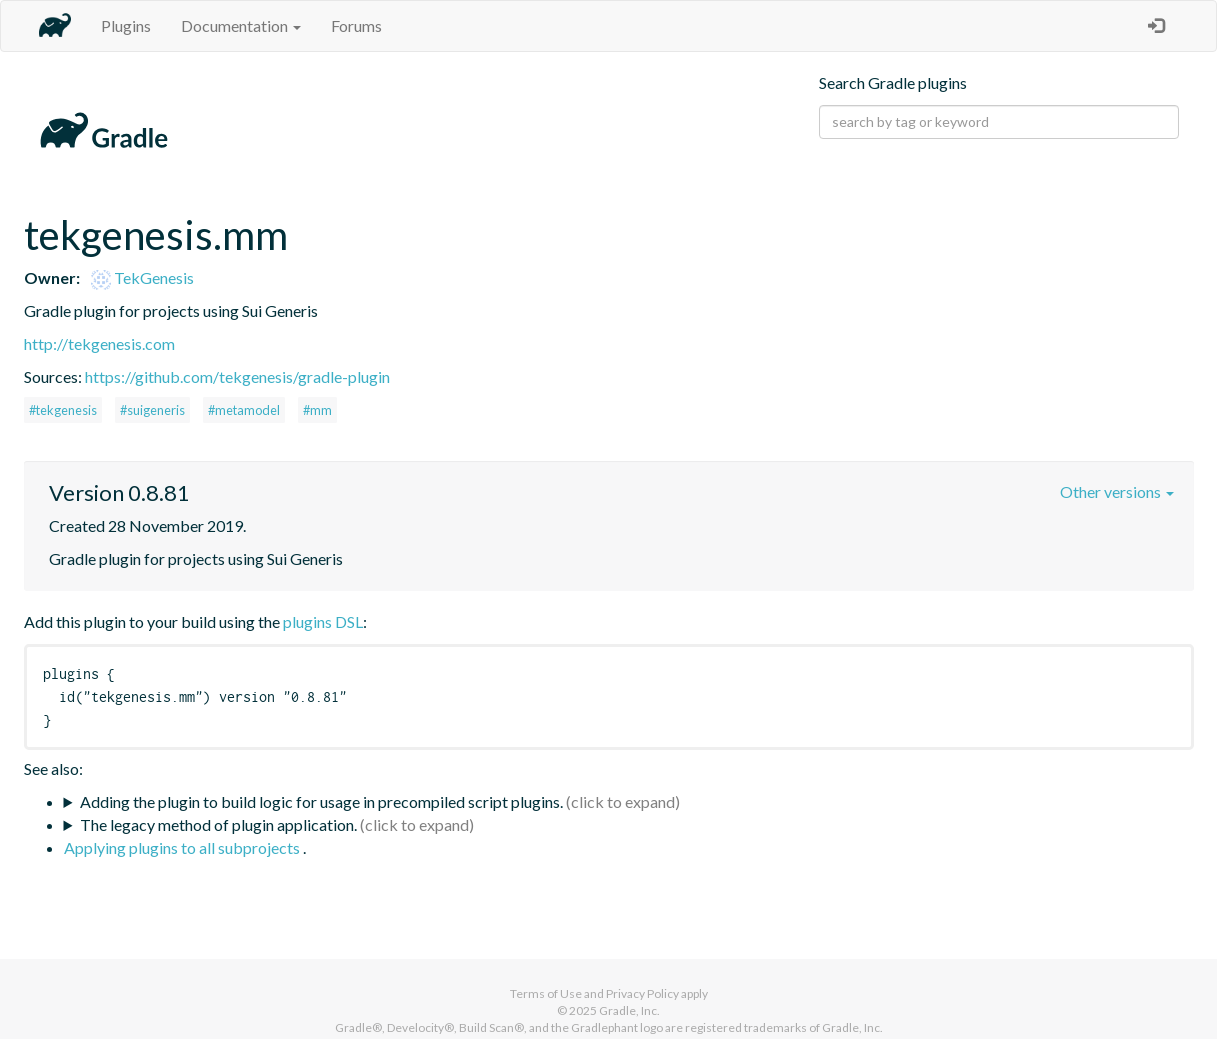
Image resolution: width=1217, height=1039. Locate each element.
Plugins (126, 25)
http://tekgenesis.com (99, 343)
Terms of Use (546, 993)
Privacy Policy (642, 993)
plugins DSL (323, 621)
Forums (356, 25)
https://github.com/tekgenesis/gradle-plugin (237, 376)
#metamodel (244, 410)
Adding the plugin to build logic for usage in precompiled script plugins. (321, 801)
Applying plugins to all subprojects (183, 847)
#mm (317, 410)
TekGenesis (142, 277)
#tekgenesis (63, 410)
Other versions (1117, 491)
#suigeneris (152, 410)
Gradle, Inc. (629, 1010)
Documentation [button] (241, 25)
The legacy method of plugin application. (218, 824)
